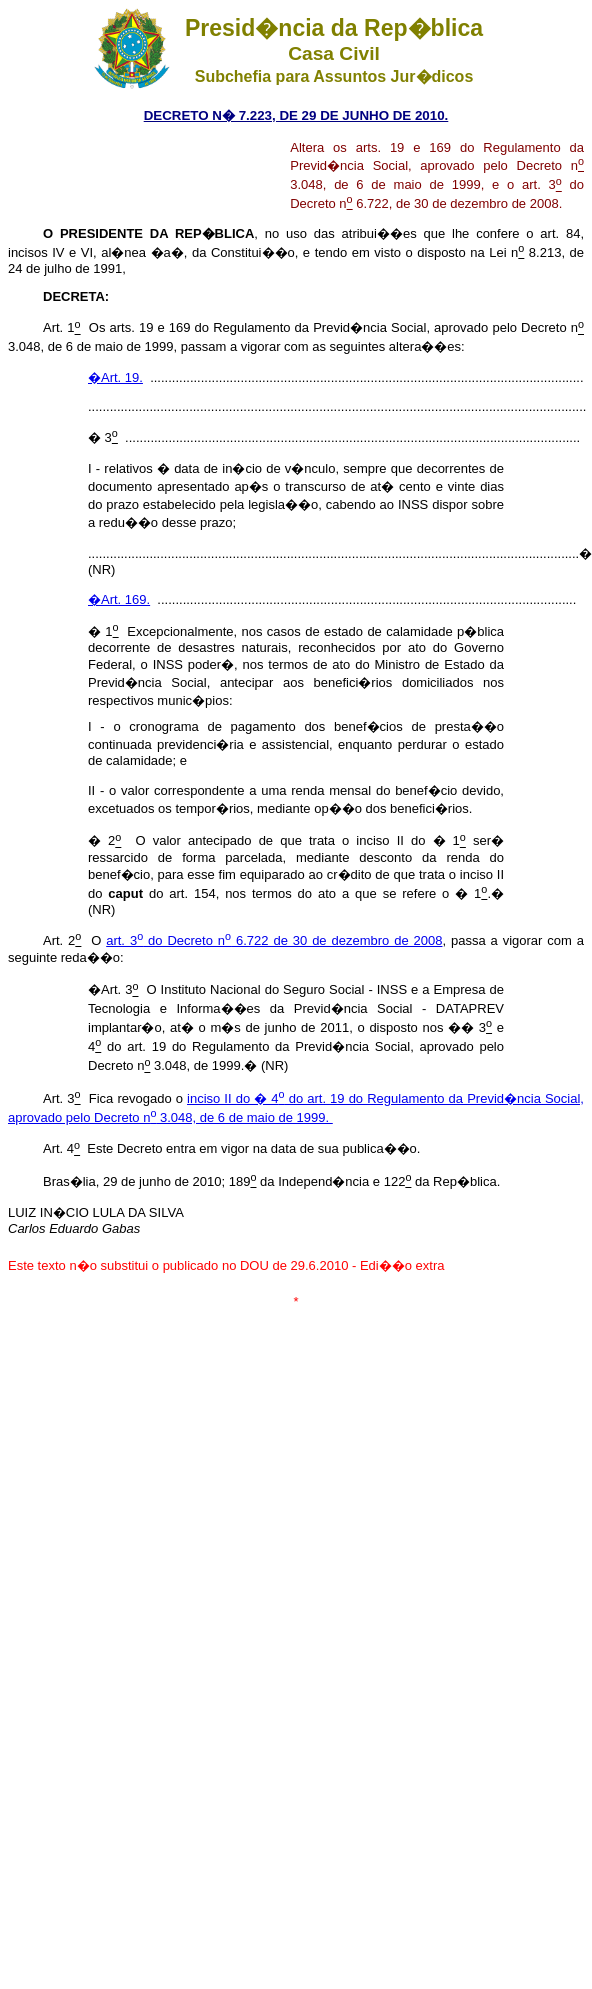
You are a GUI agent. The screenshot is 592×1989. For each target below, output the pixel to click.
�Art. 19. (115, 377)
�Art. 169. (119, 599)
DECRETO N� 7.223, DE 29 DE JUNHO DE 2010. (296, 115)
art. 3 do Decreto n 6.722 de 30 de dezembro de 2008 (274, 940)
